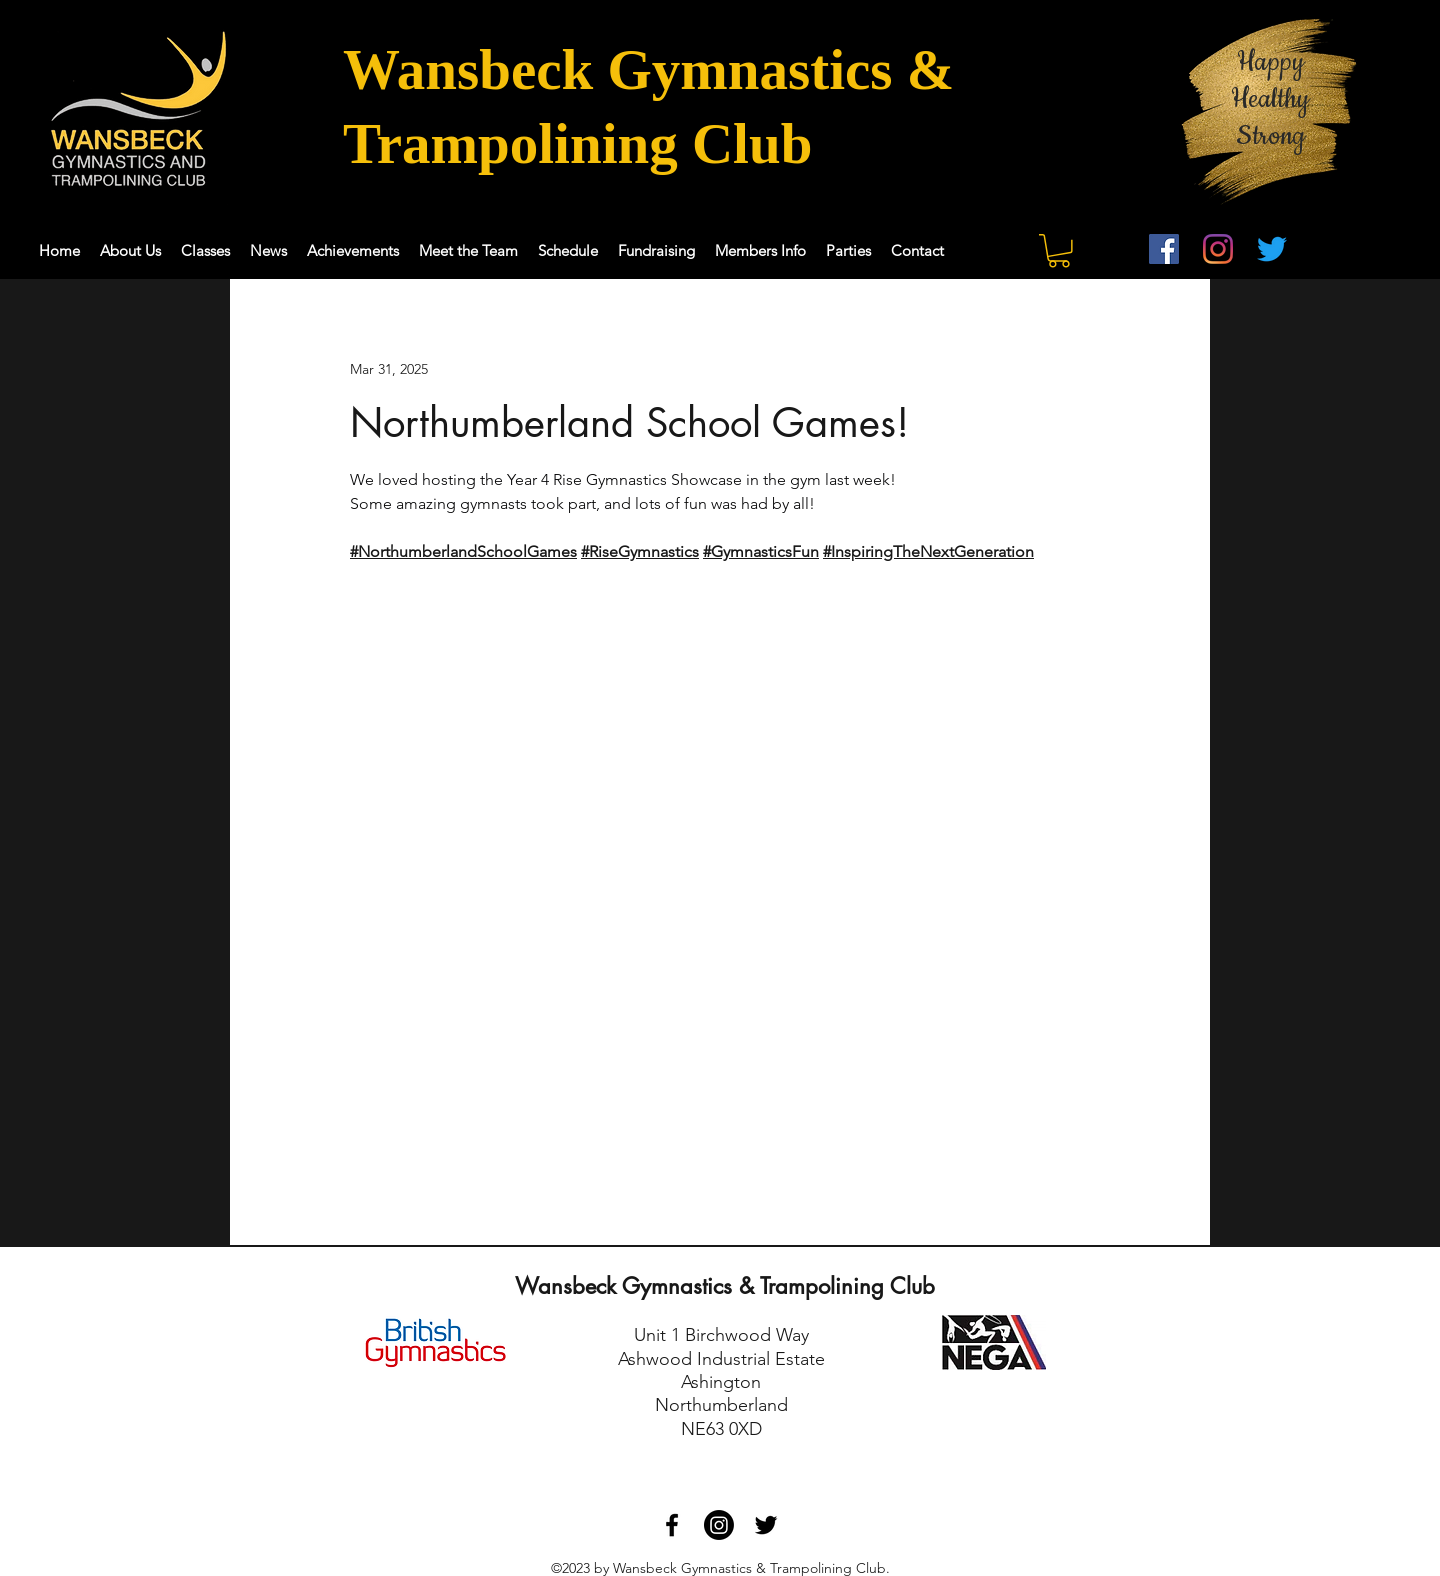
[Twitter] (1272, 249)
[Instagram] (1218, 249)
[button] (1059, 251)
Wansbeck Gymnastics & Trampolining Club (725, 1286)
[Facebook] (1164, 249)
